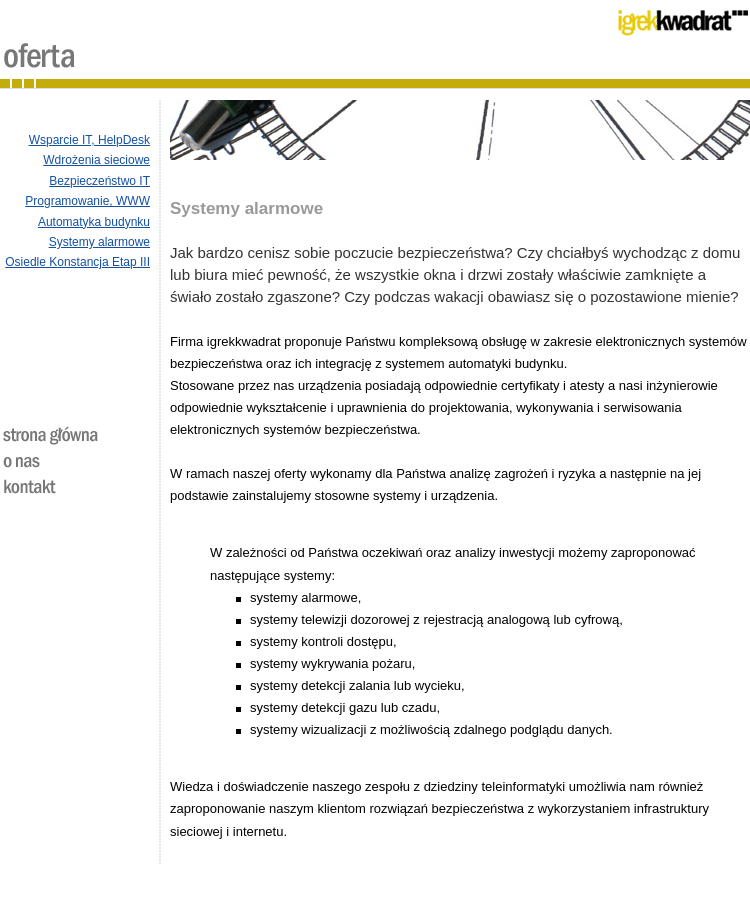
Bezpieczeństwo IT (99, 181)
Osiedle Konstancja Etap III (77, 262)
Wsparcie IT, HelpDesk (89, 140)
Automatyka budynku (94, 222)
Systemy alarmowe (99, 242)
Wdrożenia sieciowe (96, 160)
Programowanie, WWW (87, 201)
